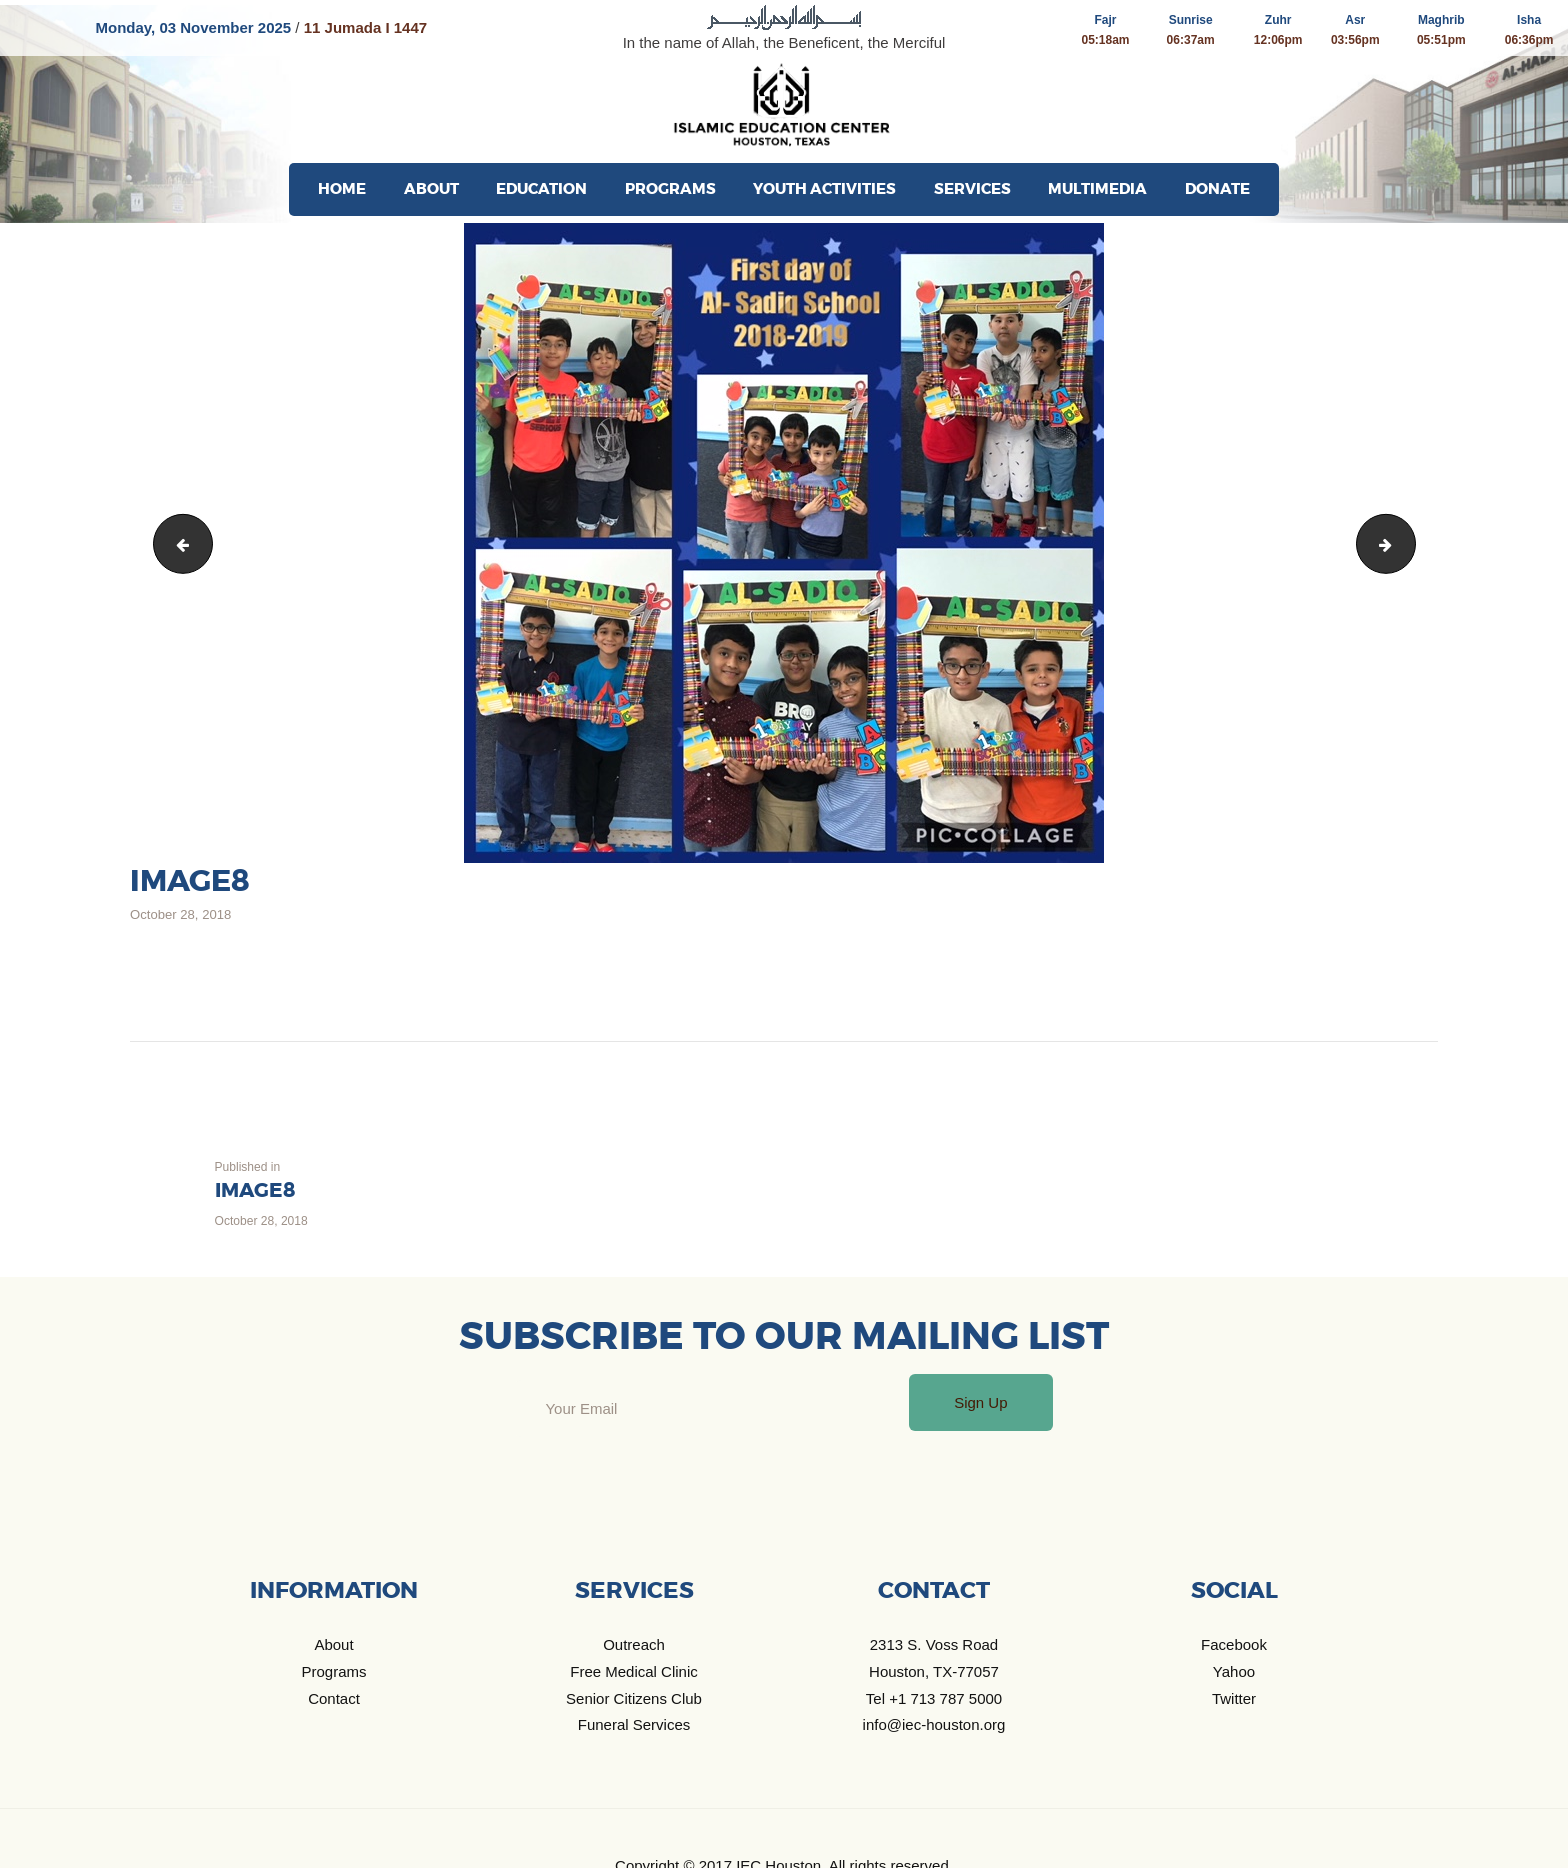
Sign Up (980, 1402)
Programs (333, 1671)
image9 (1408, 543)
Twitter (1234, 1698)
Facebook (1234, 1644)
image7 (177, 543)
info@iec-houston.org (934, 1724)
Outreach (634, 1644)
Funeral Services (634, 1724)
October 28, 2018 (180, 914)
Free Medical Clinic (634, 1671)
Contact (334, 1698)
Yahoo (1234, 1671)
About (333, 1644)
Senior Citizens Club (634, 1698)
